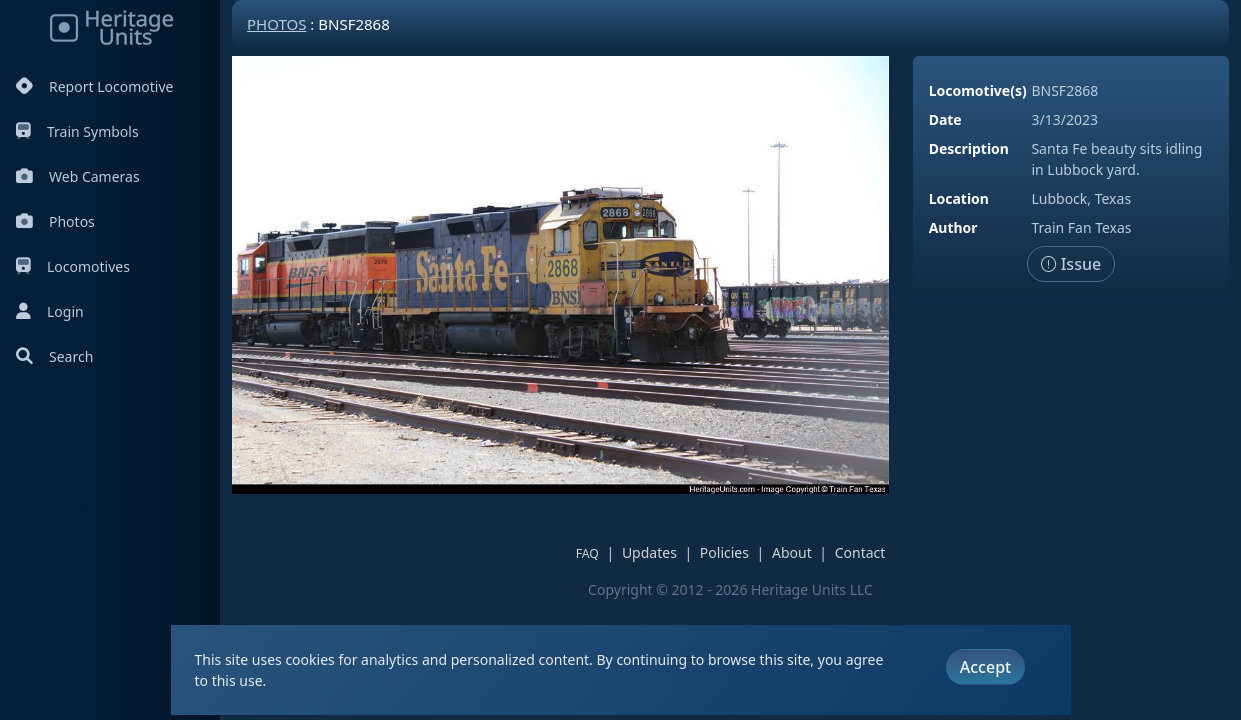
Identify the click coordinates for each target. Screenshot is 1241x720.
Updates (649, 552)
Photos (55, 221)
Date (945, 119)
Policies (724, 552)
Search (54, 356)
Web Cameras (78, 176)
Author (953, 227)
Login (50, 311)
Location (959, 198)
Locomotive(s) (978, 90)
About (792, 552)
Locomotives (73, 266)
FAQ (587, 553)
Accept (985, 667)
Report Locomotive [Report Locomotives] (94, 86)
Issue (1071, 264)
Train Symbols (77, 131)
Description (969, 148)
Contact (860, 552)
